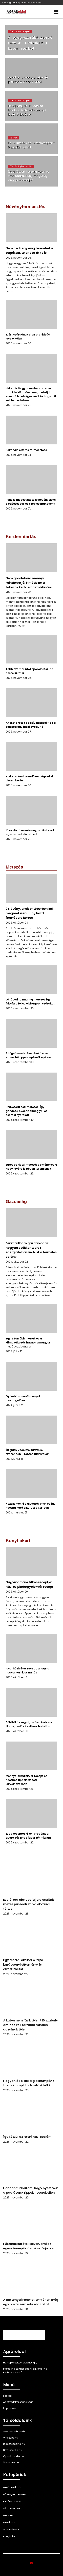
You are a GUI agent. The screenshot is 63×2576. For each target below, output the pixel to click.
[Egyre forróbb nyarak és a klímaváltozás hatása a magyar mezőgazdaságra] (31, 1331)
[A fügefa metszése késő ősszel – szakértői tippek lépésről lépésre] (31, 1044)
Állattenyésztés (12, 2508)
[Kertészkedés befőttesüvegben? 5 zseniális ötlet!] (31, 138)
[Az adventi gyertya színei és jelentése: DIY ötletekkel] (31, 73)
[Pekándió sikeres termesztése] (31, 439)
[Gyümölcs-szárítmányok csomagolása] (31, 1387)
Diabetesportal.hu (14, 2444)
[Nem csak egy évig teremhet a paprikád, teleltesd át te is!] (31, 255)
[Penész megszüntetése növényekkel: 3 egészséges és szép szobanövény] (31, 491)
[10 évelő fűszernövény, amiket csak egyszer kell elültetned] (31, 821)
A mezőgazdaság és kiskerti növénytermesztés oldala (23, 2)
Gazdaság (9, 2522)
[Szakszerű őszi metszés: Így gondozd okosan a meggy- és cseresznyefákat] (31, 1100)
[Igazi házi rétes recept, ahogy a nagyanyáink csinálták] (31, 1659)
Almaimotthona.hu (14, 2431)
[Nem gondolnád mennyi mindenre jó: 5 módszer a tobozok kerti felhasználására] (31, 587)
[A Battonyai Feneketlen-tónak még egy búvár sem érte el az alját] (31, 2287)
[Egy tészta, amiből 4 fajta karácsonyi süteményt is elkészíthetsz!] (31, 1950)
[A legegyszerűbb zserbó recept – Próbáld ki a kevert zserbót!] (31, 40)
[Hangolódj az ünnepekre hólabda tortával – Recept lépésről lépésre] (31, 106)
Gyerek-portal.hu (13, 2456)
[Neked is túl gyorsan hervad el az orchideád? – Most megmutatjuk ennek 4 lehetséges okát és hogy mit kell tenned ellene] (31, 383)
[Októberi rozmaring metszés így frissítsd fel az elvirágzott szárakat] (31, 990)
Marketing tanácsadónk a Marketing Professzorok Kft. (25, 2370)
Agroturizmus (11, 2529)
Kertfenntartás (12, 2501)
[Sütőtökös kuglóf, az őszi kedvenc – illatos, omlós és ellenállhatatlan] (31, 1713)
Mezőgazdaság (12, 2487)
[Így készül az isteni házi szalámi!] (31, 2122)
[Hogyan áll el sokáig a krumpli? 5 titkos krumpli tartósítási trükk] (31, 2068)
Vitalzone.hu (10, 2437)
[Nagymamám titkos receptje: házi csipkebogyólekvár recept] (31, 1589)
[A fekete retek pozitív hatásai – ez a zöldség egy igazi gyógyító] (31, 714)
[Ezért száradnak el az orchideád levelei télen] (31, 325)
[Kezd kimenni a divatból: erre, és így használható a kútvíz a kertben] (31, 1494)
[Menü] (56, 12)
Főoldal (7, 2395)
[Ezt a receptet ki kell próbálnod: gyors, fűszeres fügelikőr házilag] (31, 1824)
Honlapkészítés (12, 2362)
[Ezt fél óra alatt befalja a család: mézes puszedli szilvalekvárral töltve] (31, 1890)
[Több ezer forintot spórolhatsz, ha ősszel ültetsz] (31, 660)
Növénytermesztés (14, 2494)
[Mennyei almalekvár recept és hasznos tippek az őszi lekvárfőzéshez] (31, 1769)
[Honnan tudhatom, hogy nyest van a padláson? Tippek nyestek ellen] (31, 2176)
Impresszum (10, 2408)
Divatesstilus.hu (12, 2450)
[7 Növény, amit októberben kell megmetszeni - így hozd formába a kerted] (31, 918)
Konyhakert (10, 2536)
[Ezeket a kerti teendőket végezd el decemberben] (31, 767)
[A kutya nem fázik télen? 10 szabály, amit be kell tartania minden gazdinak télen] (31, 2010)
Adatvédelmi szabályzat (18, 2402)
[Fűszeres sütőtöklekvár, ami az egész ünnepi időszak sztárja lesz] (31, 2232)
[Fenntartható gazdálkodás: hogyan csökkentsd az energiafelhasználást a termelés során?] (31, 1255)
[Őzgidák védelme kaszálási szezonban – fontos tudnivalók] (31, 1441)
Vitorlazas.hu (11, 2462)
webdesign (29, 2362)
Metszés (8, 2515)
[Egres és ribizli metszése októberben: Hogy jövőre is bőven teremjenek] (31, 1155)
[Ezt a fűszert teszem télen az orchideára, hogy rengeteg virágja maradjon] (31, 171)
